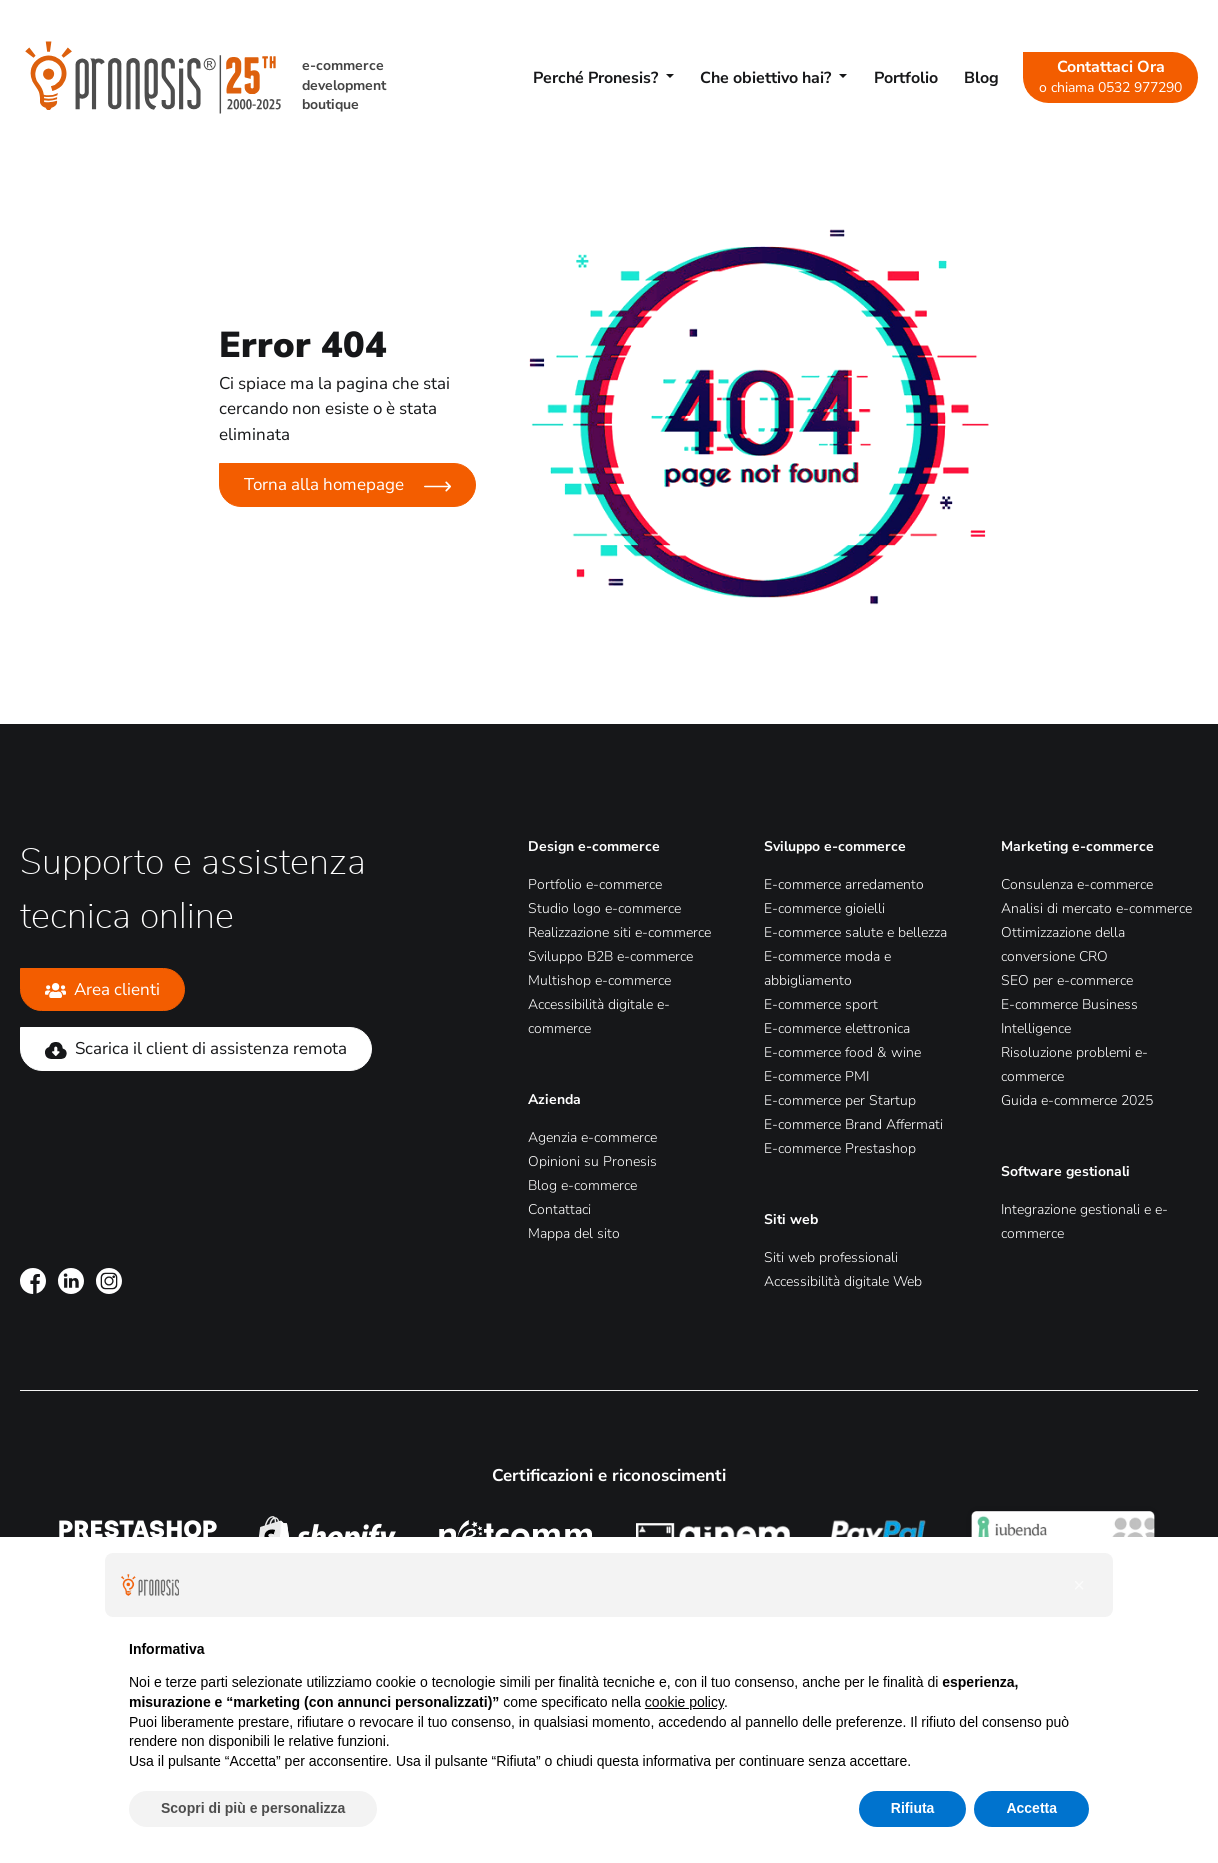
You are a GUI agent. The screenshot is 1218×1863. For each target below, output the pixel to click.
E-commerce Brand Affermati (853, 1124)
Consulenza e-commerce (1077, 884)
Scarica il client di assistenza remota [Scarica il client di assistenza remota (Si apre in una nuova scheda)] (196, 1048)
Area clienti (102, 989)
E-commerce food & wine (842, 1052)
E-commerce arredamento (844, 884)
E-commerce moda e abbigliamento (827, 968)
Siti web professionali (831, 1257)
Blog (981, 78)
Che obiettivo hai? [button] (767, 78)
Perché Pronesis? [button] (597, 78)
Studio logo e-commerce (604, 908)
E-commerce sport (821, 1004)
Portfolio (906, 78)
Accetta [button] (1031, 1808)
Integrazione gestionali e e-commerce (1084, 1221)
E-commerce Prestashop (840, 1148)
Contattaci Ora (1110, 76)
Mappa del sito (574, 1233)
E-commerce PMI (816, 1076)
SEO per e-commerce (1067, 980)
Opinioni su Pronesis (592, 1161)
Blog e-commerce (582, 1185)
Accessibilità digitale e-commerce (599, 1016)
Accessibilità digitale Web (843, 1281)
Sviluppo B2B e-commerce (610, 956)
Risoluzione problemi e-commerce (1074, 1064)
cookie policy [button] (684, 1702)
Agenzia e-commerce (592, 1137)
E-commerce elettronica (837, 1028)
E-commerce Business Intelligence (1069, 1016)
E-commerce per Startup (840, 1100)
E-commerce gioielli (824, 908)
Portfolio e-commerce (595, 884)
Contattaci (559, 1209)
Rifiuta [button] (913, 1808)
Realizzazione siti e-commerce (619, 932)
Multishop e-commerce (599, 980)
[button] (1079, 1585)
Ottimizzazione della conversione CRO (1063, 944)
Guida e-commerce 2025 (1077, 1100)
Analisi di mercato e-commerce (1096, 908)
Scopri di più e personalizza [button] (253, 1808)
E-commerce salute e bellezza (855, 932)
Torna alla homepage (347, 484)
